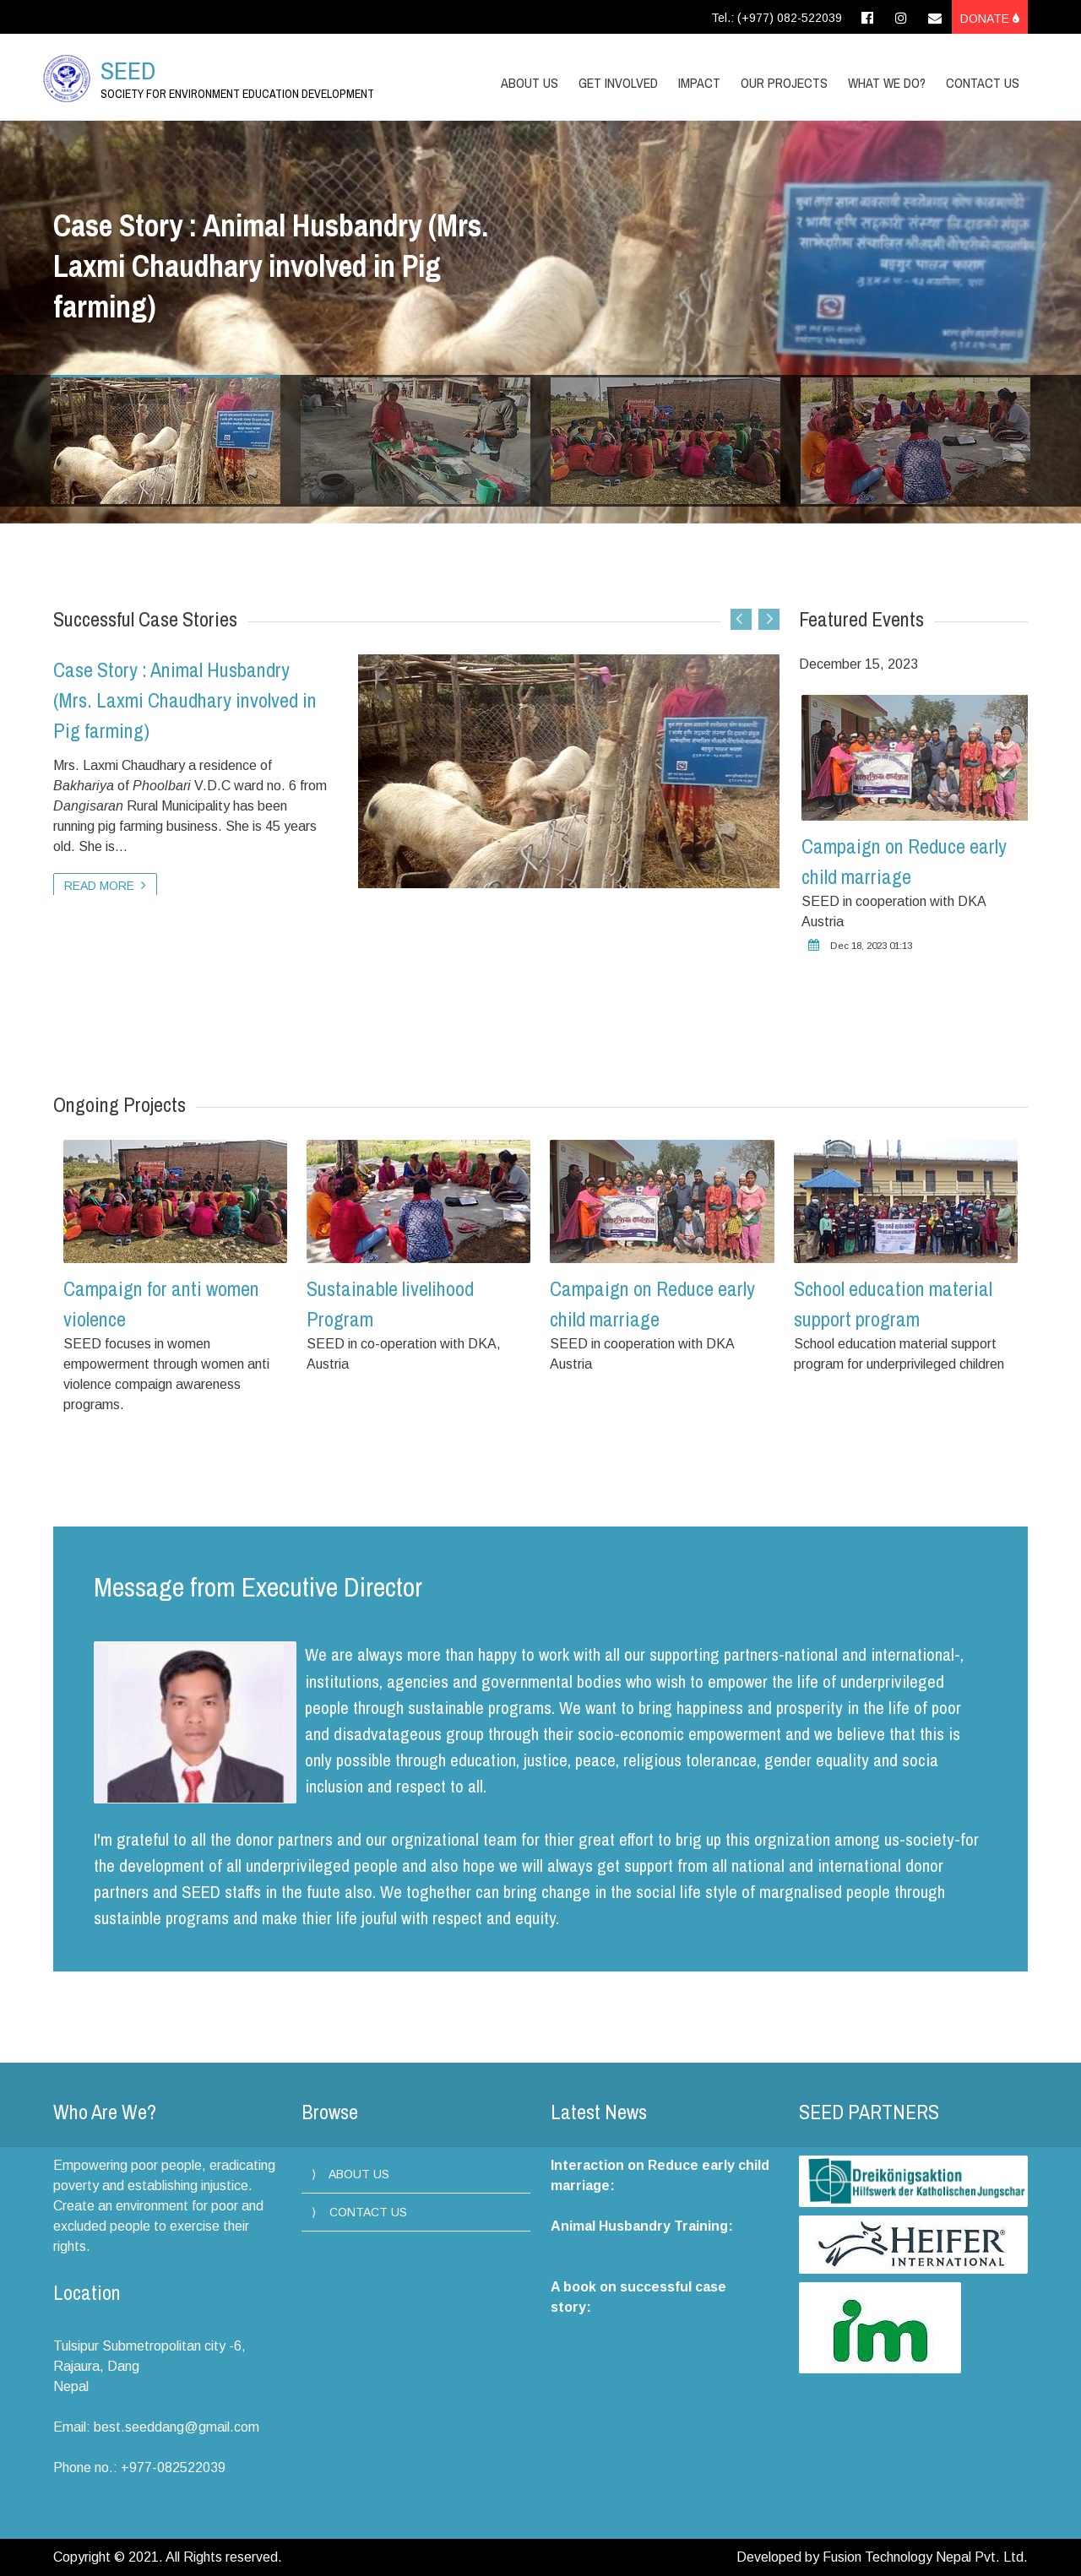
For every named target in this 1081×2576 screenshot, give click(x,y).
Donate (989, 18)
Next (769, 619)
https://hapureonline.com (634, 2246)
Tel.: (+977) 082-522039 (776, 17)
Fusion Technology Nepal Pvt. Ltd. (925, 2557)
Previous (741, 619)
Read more (105, 885)
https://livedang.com (685, 2185)
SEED (127, 70)
